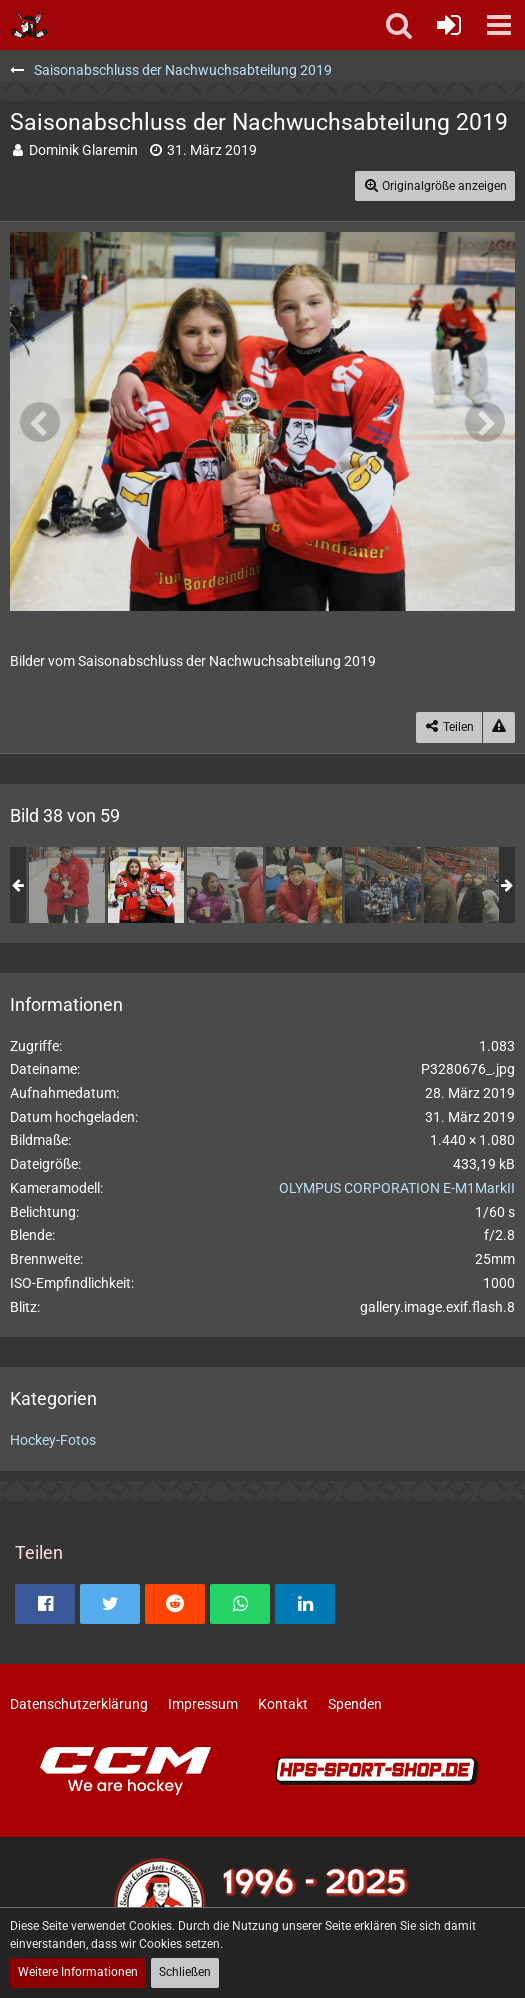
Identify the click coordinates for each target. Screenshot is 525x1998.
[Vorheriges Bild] (40, 422)
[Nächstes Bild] (485, 422)
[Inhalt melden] (499, 727)
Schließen (185, 1972)
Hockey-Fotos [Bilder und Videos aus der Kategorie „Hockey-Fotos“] (53, 1440)
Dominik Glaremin (83, 150)
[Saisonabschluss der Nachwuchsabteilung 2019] (67, 885)
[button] (499, 25)
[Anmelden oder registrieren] (449, 25)
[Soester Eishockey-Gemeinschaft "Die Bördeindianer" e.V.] (29, 25)
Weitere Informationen (78, 1972)
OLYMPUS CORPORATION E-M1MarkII (397, 1188)
